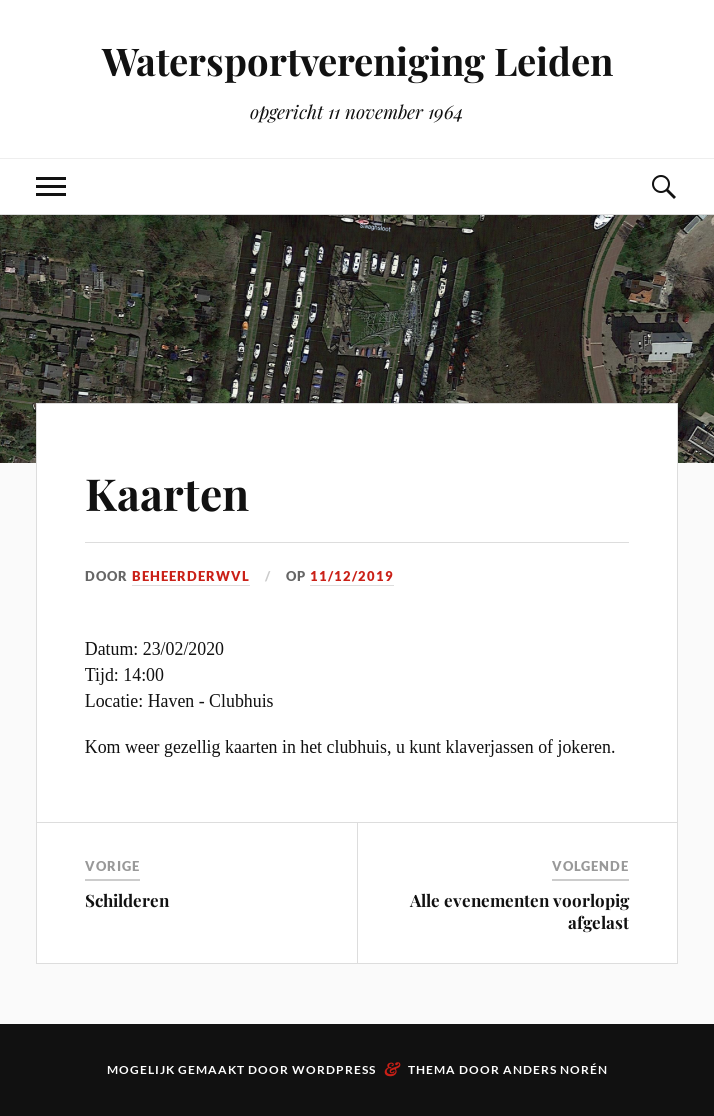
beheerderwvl (191, 576)
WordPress (334, 1069)
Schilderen (127, 900)
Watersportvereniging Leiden (357, 60)
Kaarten (167, 492)
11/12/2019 (352, 576)
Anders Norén (555, 1069)
